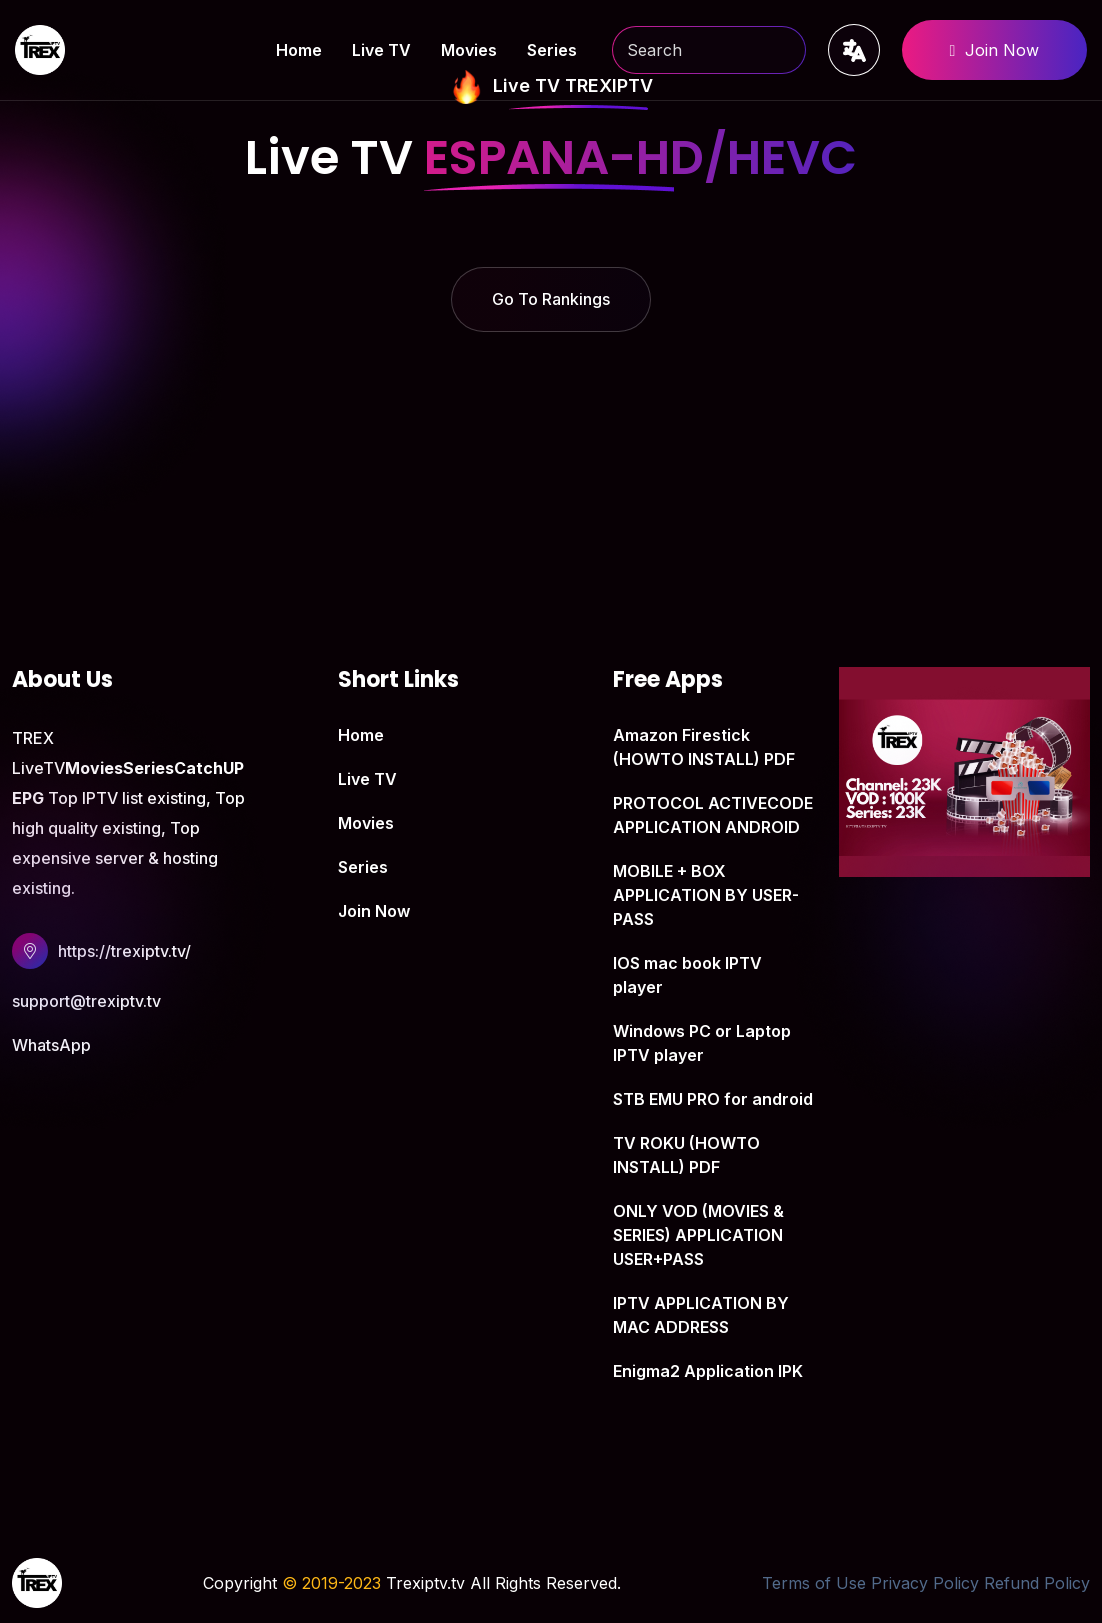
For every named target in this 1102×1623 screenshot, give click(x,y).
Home (299, 50)
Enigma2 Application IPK (708, 1371)
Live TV (381, 50)
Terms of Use (814, 1583)
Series (552, 50)
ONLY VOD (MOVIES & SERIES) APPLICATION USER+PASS (698, 1235)
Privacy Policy (925, 1583)
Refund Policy (1037, 1583)
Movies (469, 50)
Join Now (995, 50)
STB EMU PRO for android (713, 1099)
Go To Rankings (551, 299)
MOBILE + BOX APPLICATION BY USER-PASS (706, 895)
